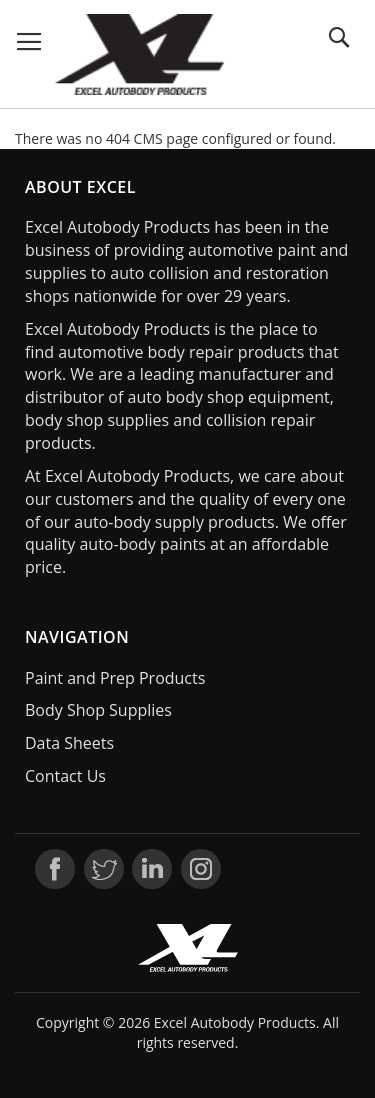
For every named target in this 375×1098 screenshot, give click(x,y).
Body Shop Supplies (98, 710)
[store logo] (140, 54)
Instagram (201, 869)
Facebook (55, 869)
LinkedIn (152, 869)
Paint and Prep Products (115, 678)
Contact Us (65, 776)
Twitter (104, 869)
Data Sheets (69, 743)
